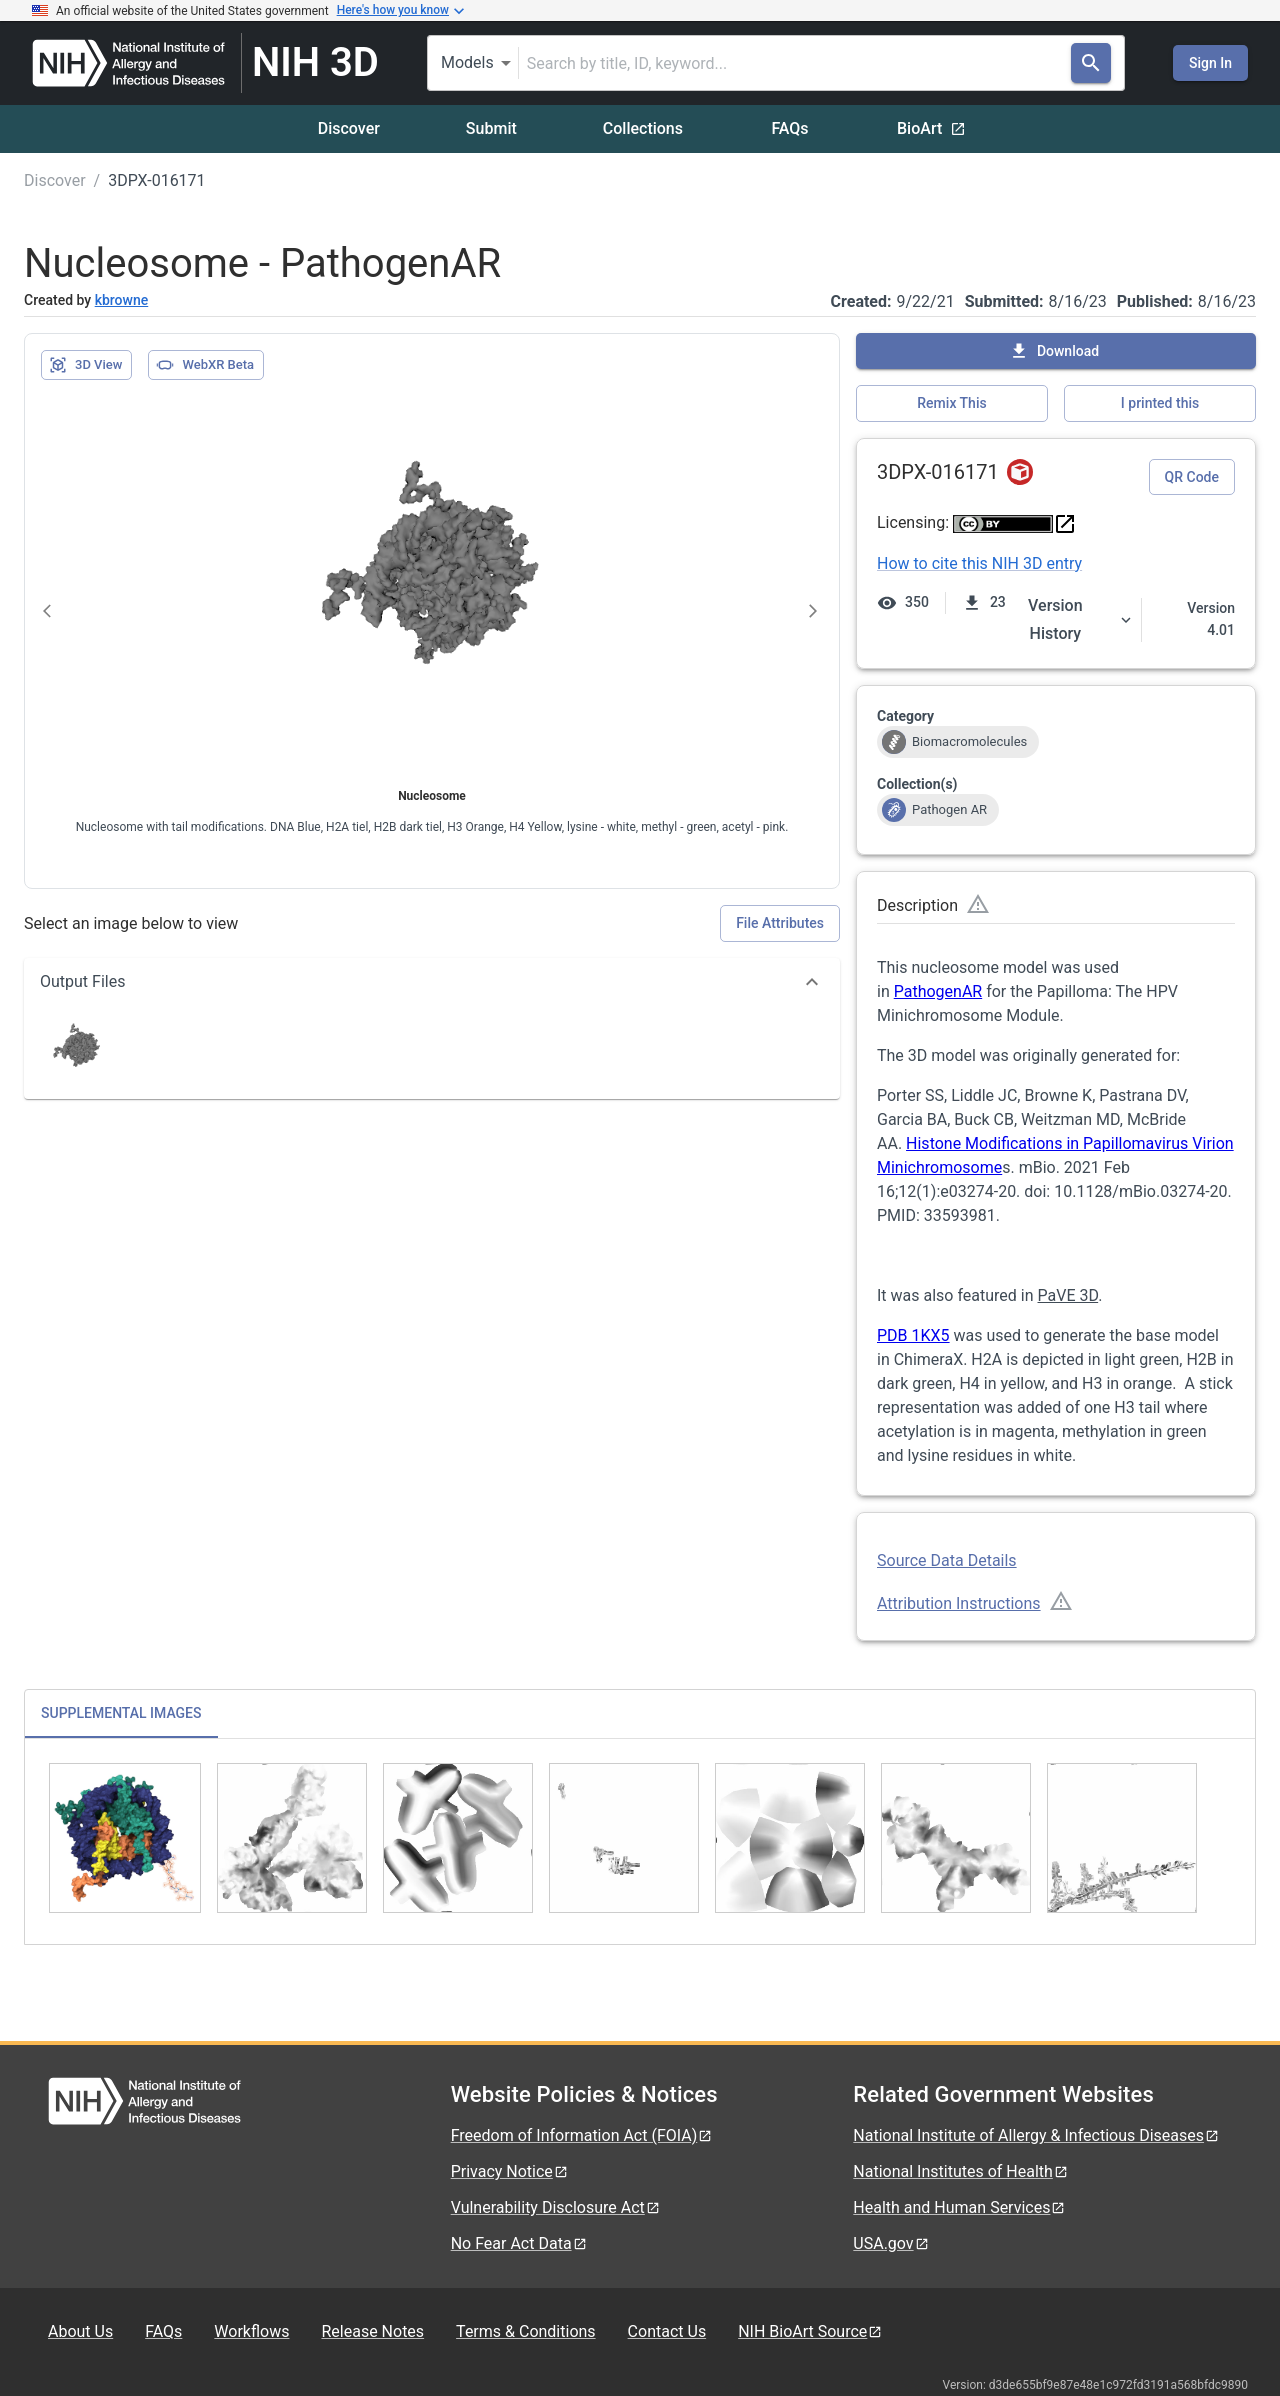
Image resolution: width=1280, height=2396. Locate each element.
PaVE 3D (1068, 1295)
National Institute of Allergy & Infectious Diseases (1036, 2135)
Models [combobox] (467, 62)
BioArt (931, 128)
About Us (80, 2331)
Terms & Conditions (526, 2331)
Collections (643, 128)
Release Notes (372, 2331)
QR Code (1192, 477)
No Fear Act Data (519, 2243)
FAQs (789, 128)
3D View (85, 365)
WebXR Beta (205, 365)
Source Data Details (947, 1560)
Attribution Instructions (959, 1603)
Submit (491, 128)
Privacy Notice (510, 2171)
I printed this (1160, 403)
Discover (349, 128)
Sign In (1210, 63)
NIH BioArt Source (810, 2331)
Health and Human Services (959, 2207)
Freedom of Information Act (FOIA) (582, 2135)
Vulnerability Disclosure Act (556, 2207)
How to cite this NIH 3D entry (979, 563)
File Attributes (780, 923)
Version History (1080, 619)
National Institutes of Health (961, 2171)
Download (1054, 351)
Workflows (251, 2331)
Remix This (951, 403)
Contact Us (667, 2331)
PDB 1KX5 (913, 1335)
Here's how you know (401, 11)
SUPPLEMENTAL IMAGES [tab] (121, 1713)
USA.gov (891, 2243)
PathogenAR (938, 991)
